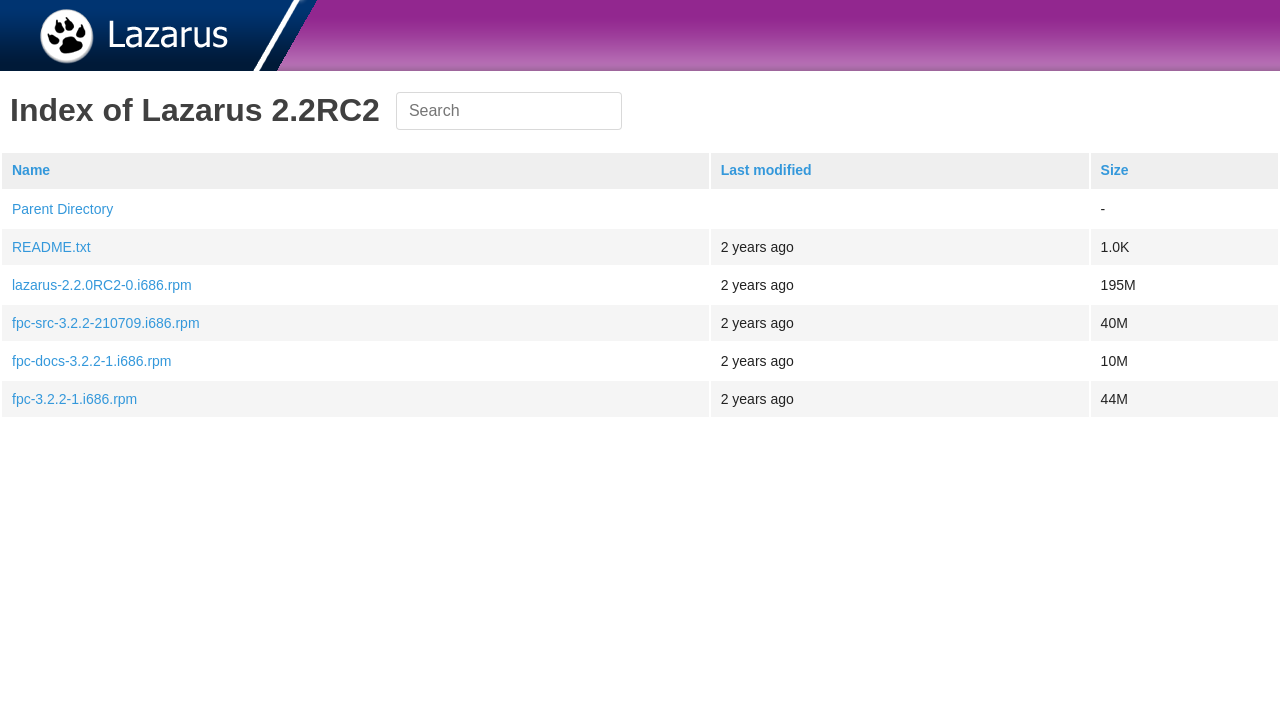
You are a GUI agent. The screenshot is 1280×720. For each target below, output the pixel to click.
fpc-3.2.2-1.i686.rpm (74, 399)
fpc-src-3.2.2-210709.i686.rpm (106, 323)
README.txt (51, 247)
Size (1115, 170)
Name (31, 170)
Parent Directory (62, 209)
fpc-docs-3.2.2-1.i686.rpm (92, 361)
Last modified (766, 170)
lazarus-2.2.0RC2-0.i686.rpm (102, 285)
